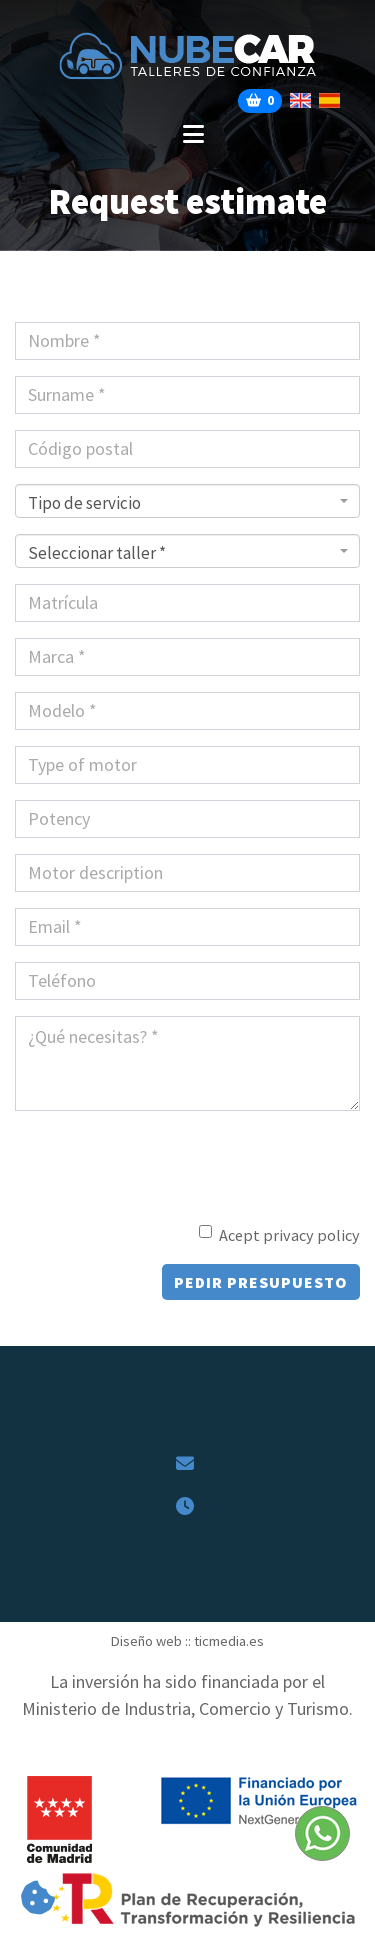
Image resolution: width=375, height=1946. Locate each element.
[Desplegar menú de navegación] (187, 134)
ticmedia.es (229, 1641)
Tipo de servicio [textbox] (84, 503)
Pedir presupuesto (261, 1282)
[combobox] (187, 501)
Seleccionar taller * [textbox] (97, 553)
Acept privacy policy (289, 1235)
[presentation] (132, 1157)
